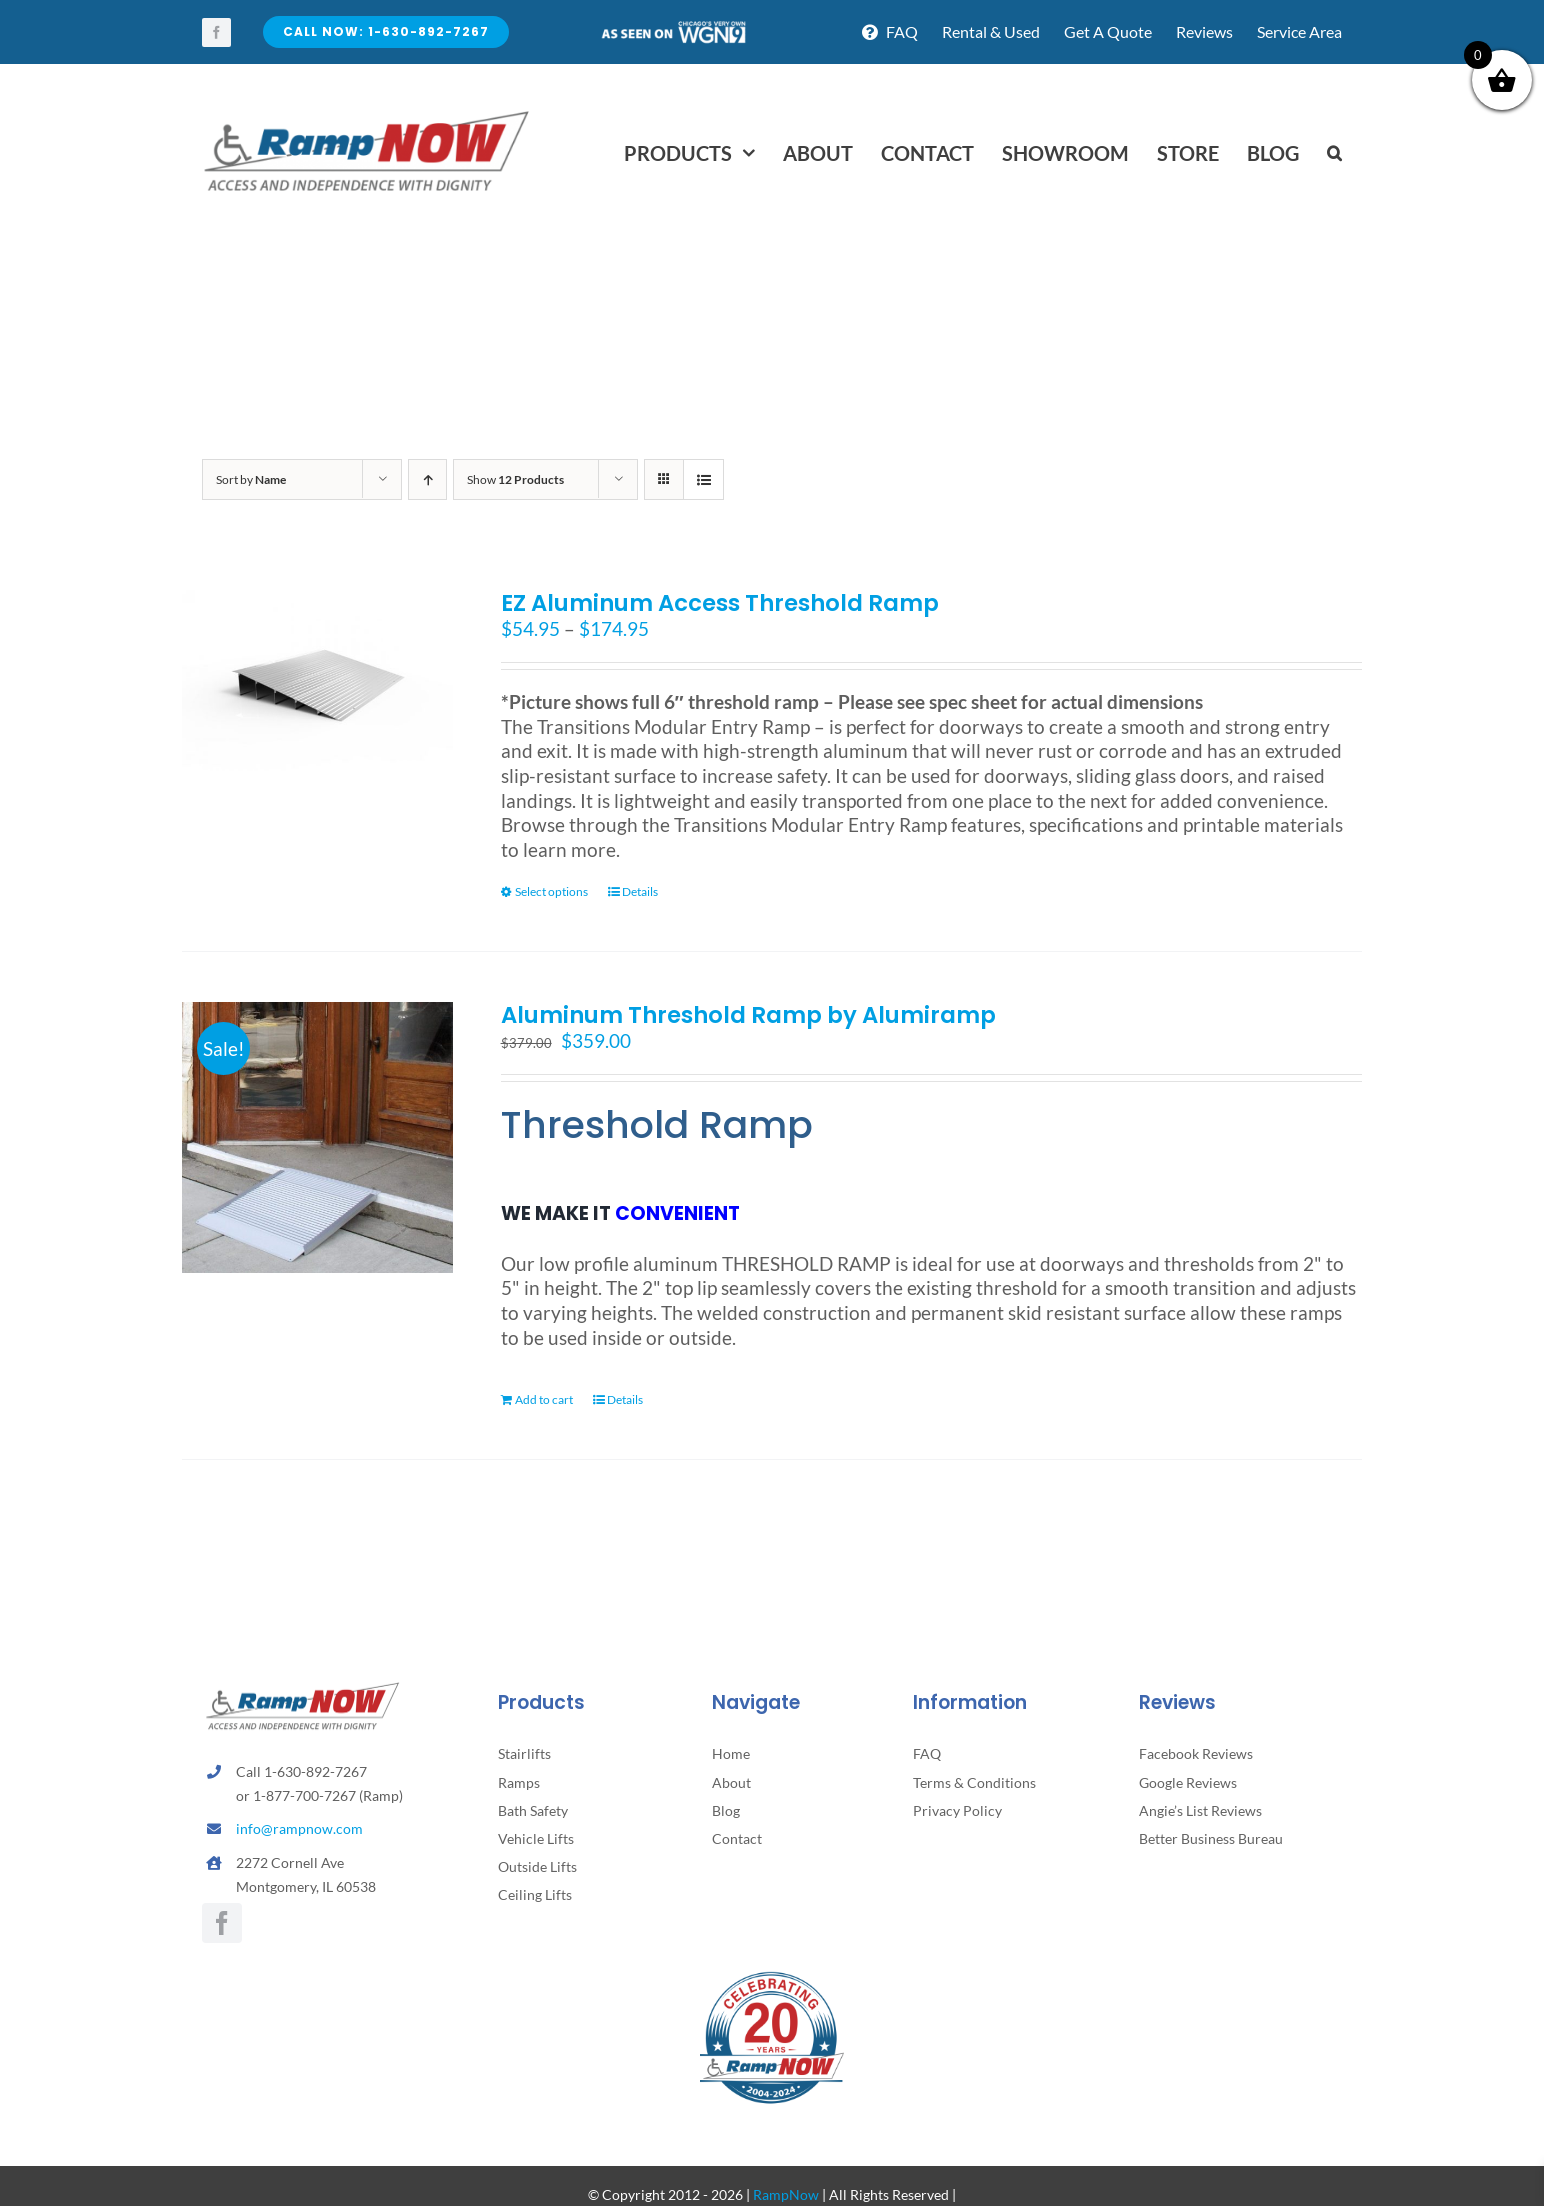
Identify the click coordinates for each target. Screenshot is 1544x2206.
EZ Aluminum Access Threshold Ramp (720, 603)
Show (515, 479)
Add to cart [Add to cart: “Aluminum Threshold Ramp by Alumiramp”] (544, 1399)
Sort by (251, 479)
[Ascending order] (427, 479)
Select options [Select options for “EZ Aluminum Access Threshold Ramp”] (551, 891)
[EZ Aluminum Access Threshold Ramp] (317, 680)
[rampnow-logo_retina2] (367, 113)
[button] (1334, 153)
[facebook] (216, 32)
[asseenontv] (673, 28)
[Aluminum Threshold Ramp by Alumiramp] (317, 1137)
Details (640, 891)
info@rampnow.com (299, 1828)
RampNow (786, 2194)
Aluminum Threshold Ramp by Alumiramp (748, 1015)
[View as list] (703, 479)
